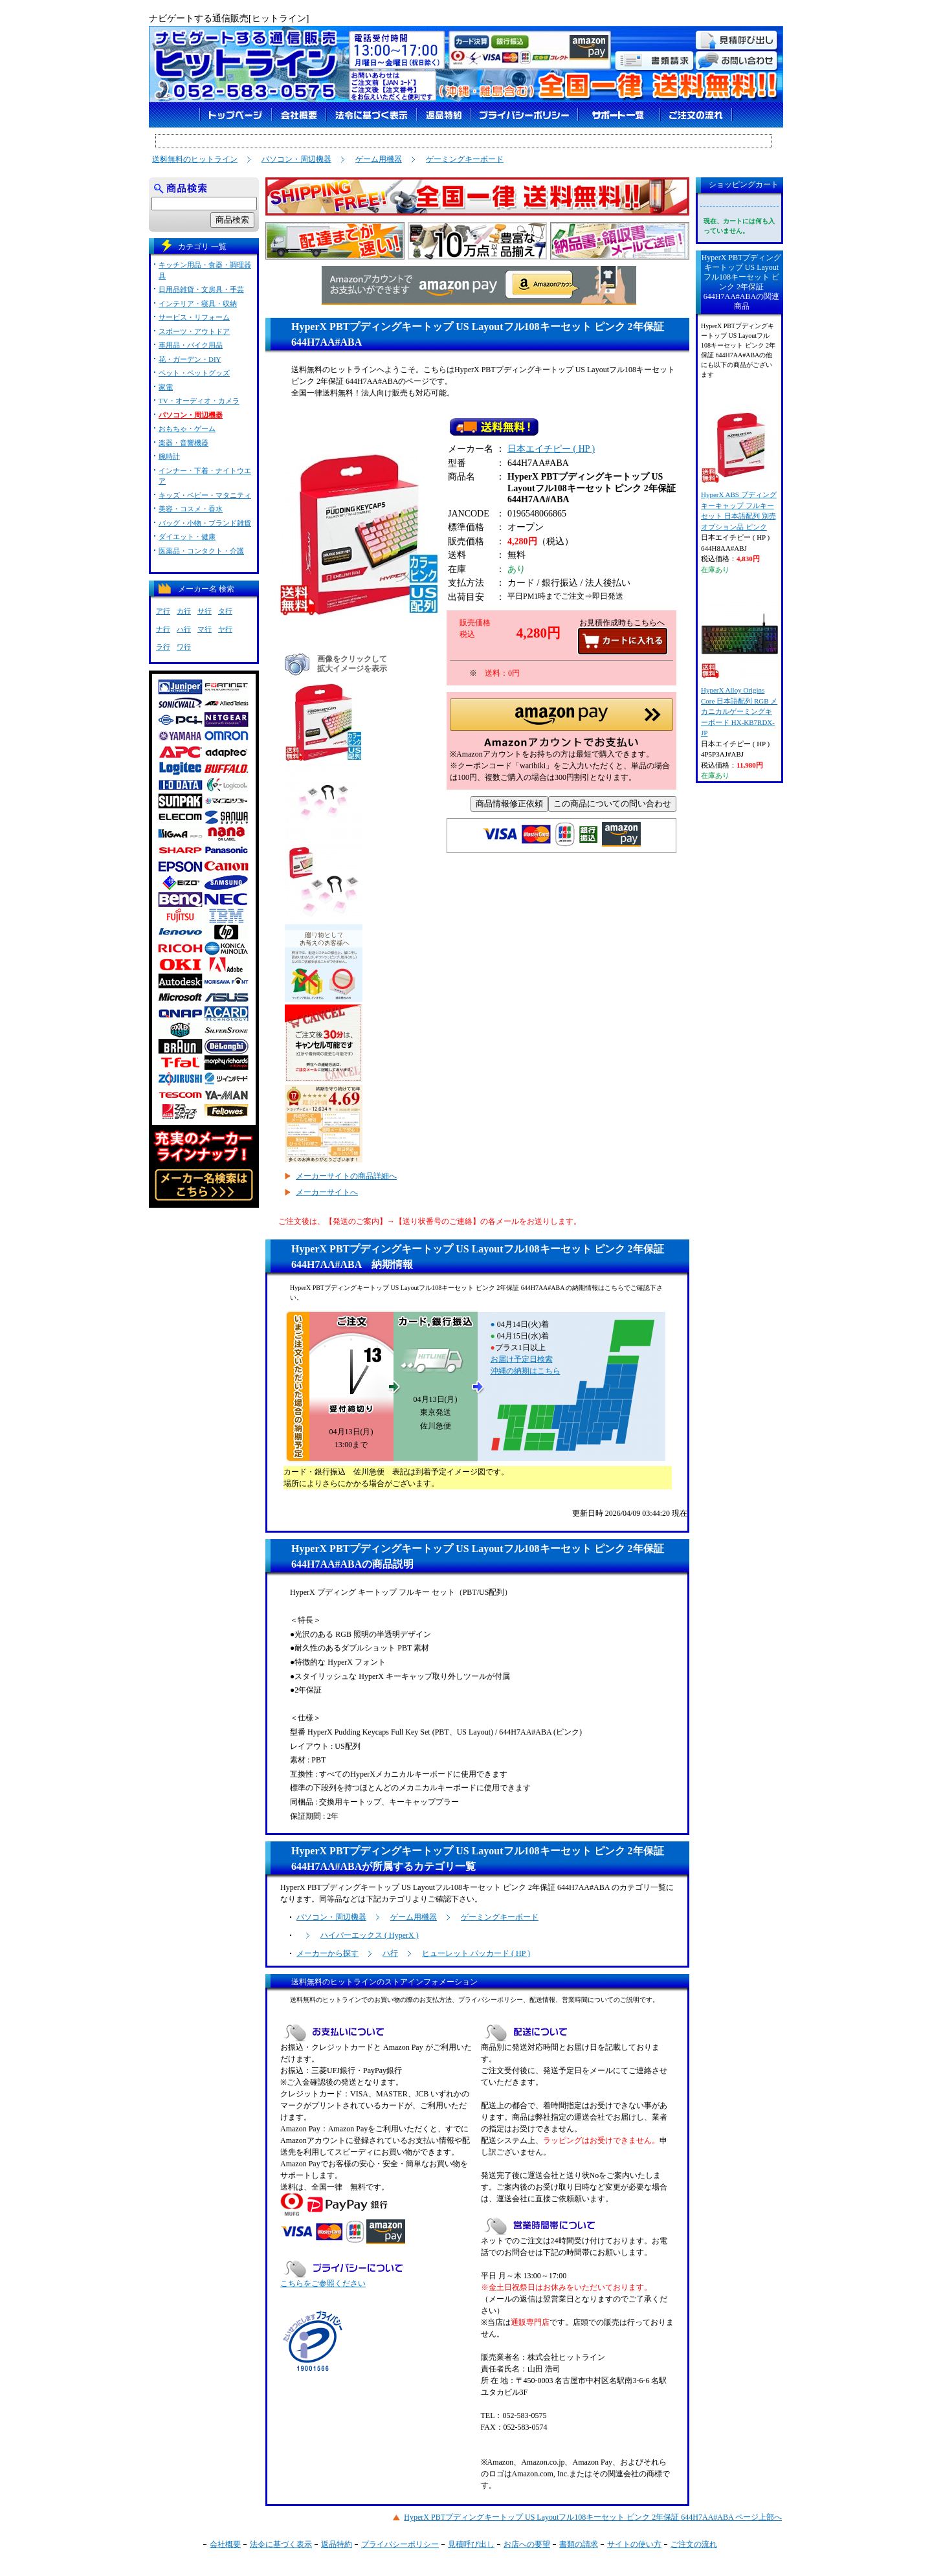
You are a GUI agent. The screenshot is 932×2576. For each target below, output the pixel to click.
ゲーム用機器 (378, 159)
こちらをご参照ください (323, 2283)
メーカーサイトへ (327, 1192)
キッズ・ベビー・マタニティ (205, 495)
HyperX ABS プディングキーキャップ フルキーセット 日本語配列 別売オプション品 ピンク (739, 468)
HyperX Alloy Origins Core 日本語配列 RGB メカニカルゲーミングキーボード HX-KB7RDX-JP (739, 669)
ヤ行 (225, 629)
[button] (561, 727)
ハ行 (390, 1953)
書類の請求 (578, 2544)
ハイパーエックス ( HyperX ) (369, 1935)
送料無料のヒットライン (195, 159)
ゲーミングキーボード (465, 159)
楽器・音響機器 (183, 443)
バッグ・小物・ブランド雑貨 (205, 523)
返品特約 (336, 2544)
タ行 (225, 611)
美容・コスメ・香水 (191, 509)
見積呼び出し (471, 2544)
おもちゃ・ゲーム (187, 428)
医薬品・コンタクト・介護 (201, 551)
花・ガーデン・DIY (190, 359)
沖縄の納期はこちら (525, 1370)
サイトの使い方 (634, 2544)
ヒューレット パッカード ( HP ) (476, 1953)
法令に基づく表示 (281, 2544)
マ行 (204, 629)
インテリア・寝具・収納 (198, 303)
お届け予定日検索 (522, 1359)
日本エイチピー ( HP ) (551, 451)
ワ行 (184, 646)
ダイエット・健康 (187, 536)
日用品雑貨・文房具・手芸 (201, 289)
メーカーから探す (327, 1953)
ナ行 (163, 629)
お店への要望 (527, 2544)
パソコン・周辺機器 (296, 159)
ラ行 (163, 646)
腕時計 (169, 456)
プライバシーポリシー (400, 2544)
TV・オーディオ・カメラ (199, 401)
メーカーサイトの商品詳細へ (346, 1176)
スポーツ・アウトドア (194, 331)
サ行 (204, 611)
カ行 (184, 611)
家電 (166, 387)
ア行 (163, 611)
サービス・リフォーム (194, 317)
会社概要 (225, 2544)
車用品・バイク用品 (191, 345)
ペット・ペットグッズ (194, 373)
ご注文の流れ (694, 2544)
